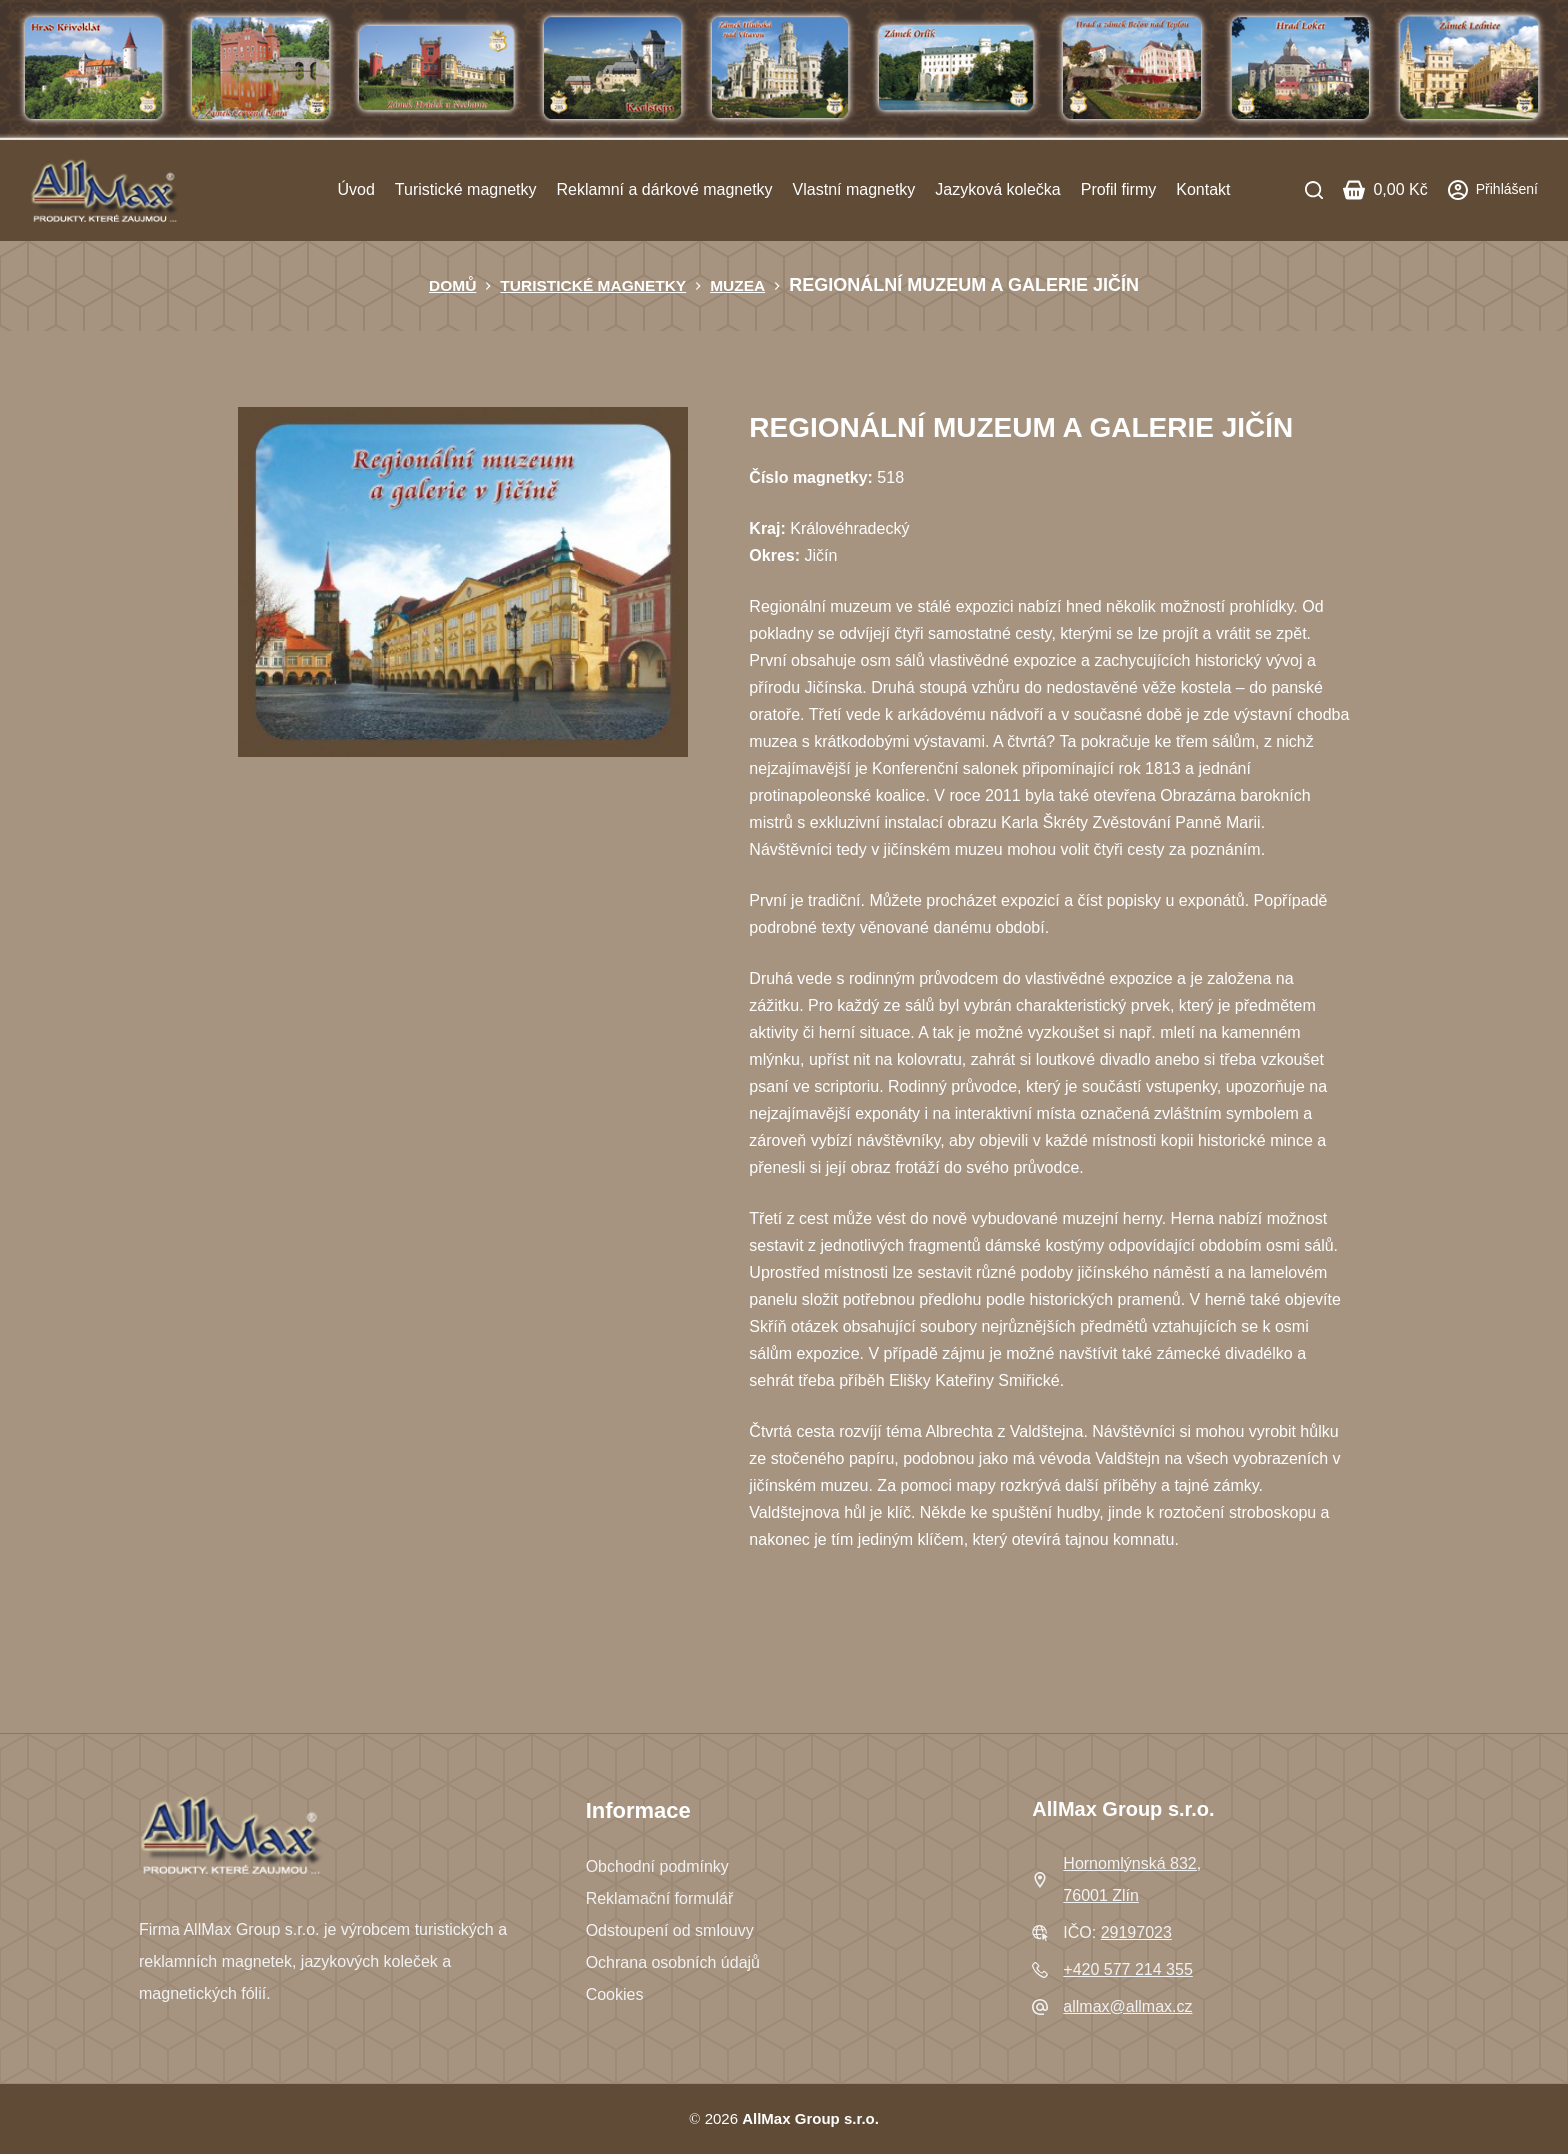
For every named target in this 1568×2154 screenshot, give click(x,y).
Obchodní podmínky (657, 1866)
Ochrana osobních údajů (673, 1962)
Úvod (355, 189)
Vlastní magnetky (854, 189)
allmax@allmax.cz (1127, 2006)
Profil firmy (1119, 189)
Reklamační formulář (660, 1898)
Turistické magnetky (466, 189)
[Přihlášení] (1493, 189)
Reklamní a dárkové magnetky (664, 189)
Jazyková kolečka (997, 189)
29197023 (1136, 1932)
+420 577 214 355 (1127, 1969)
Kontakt (1203, 189)
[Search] (1314, 190)
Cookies (615, 1994)
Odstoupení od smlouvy (670, 1930)
